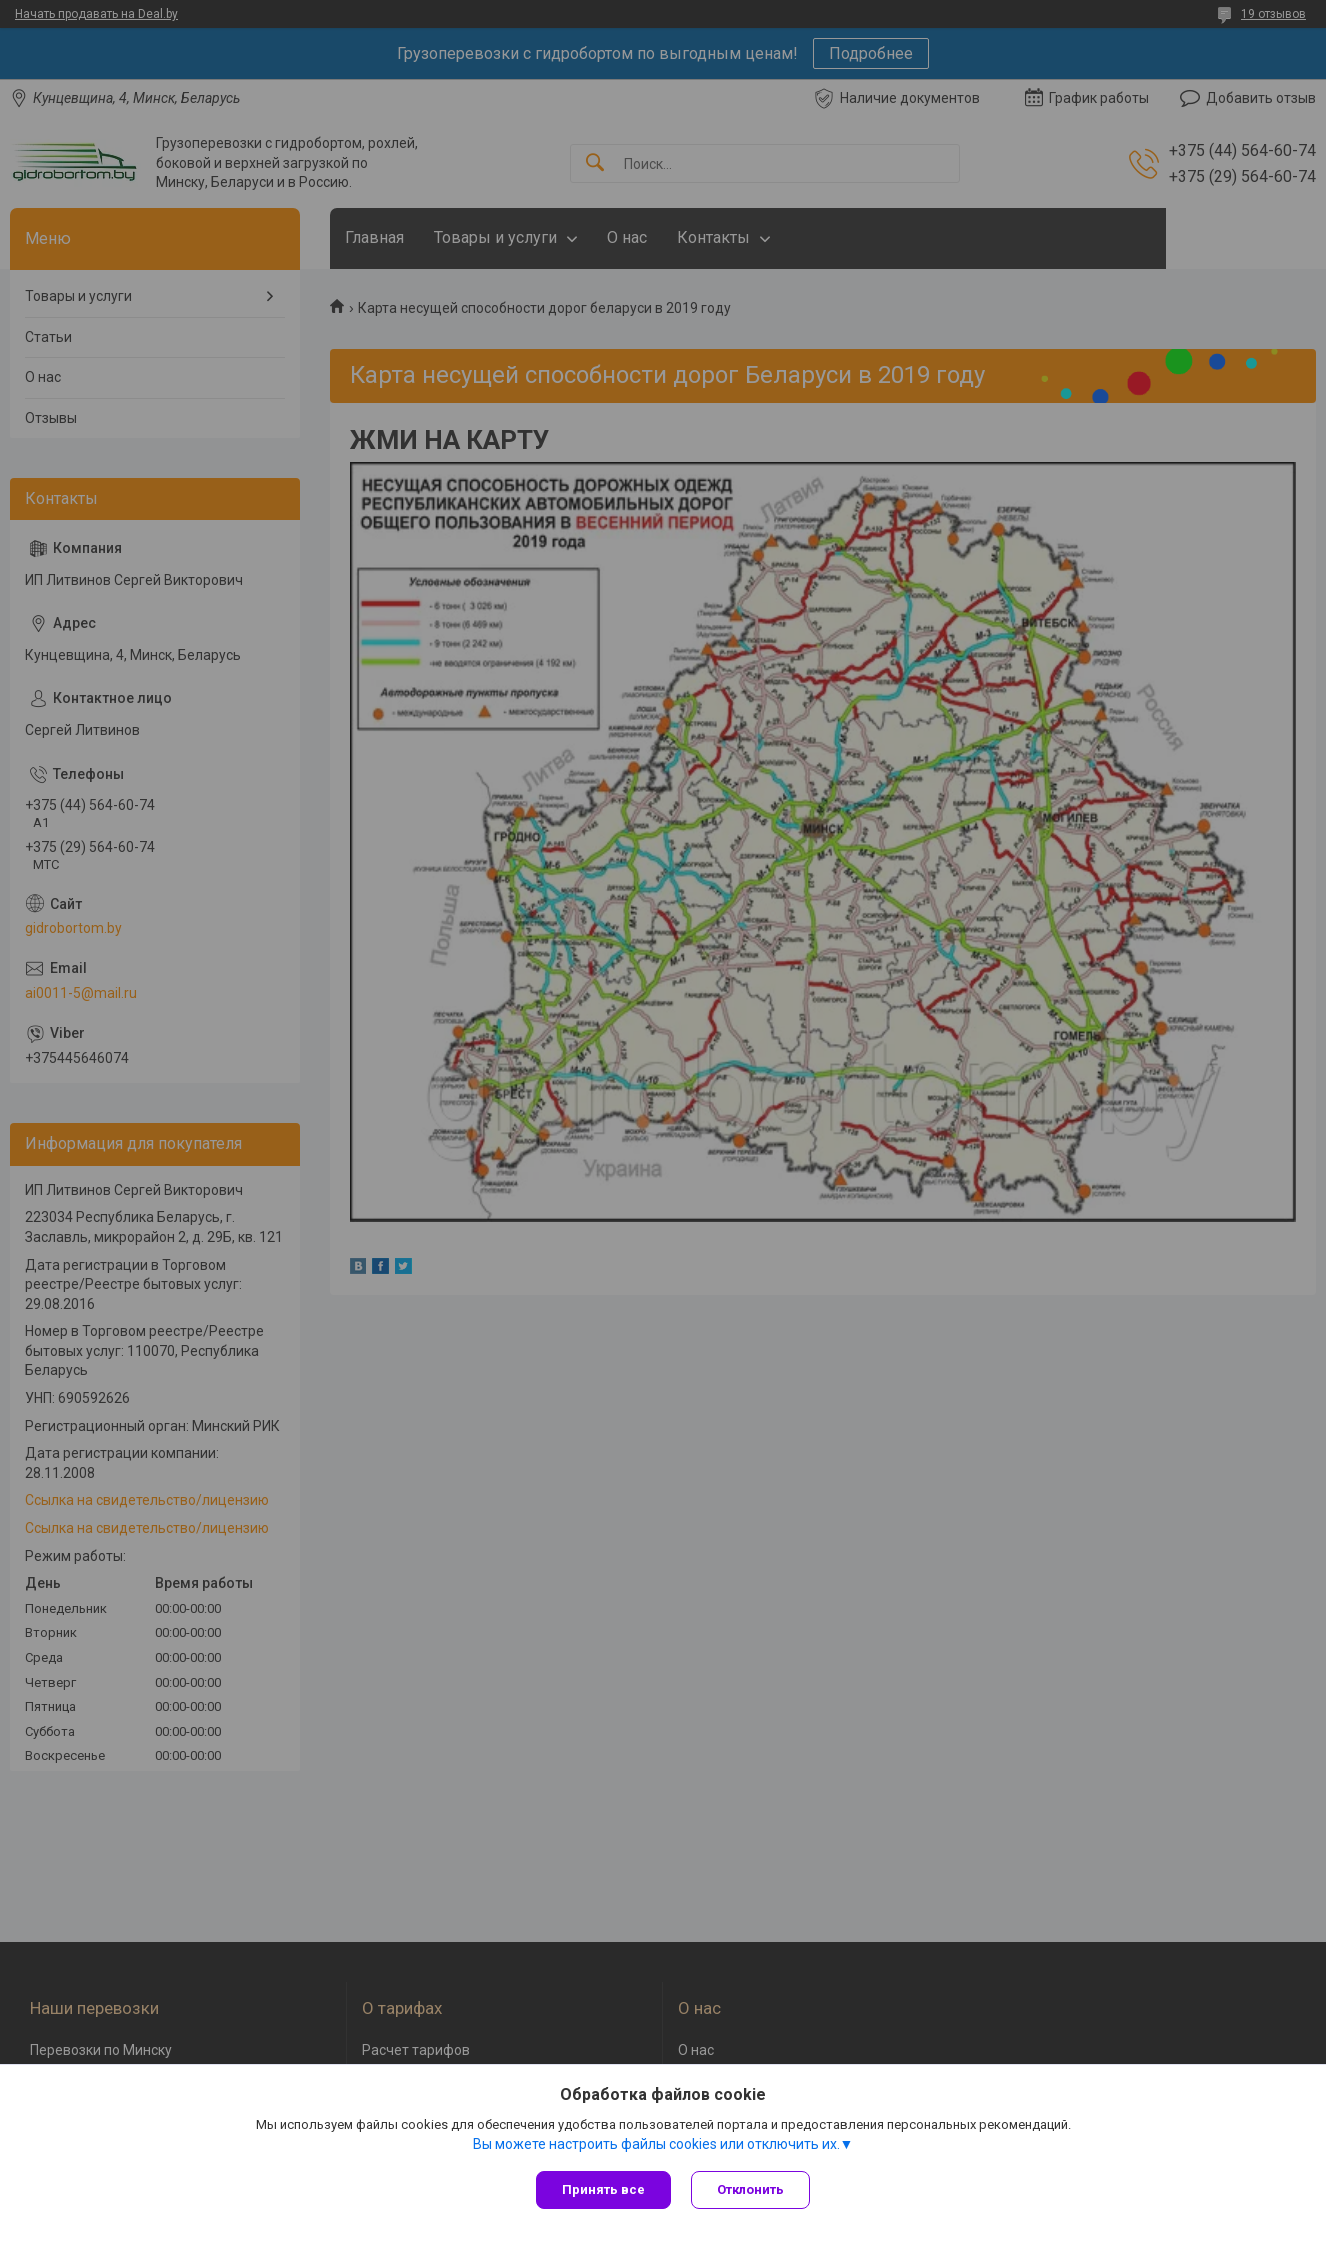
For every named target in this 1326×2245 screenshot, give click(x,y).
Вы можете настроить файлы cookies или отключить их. (656, 2144)
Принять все (603, 2189)
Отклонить (750, 2189)
